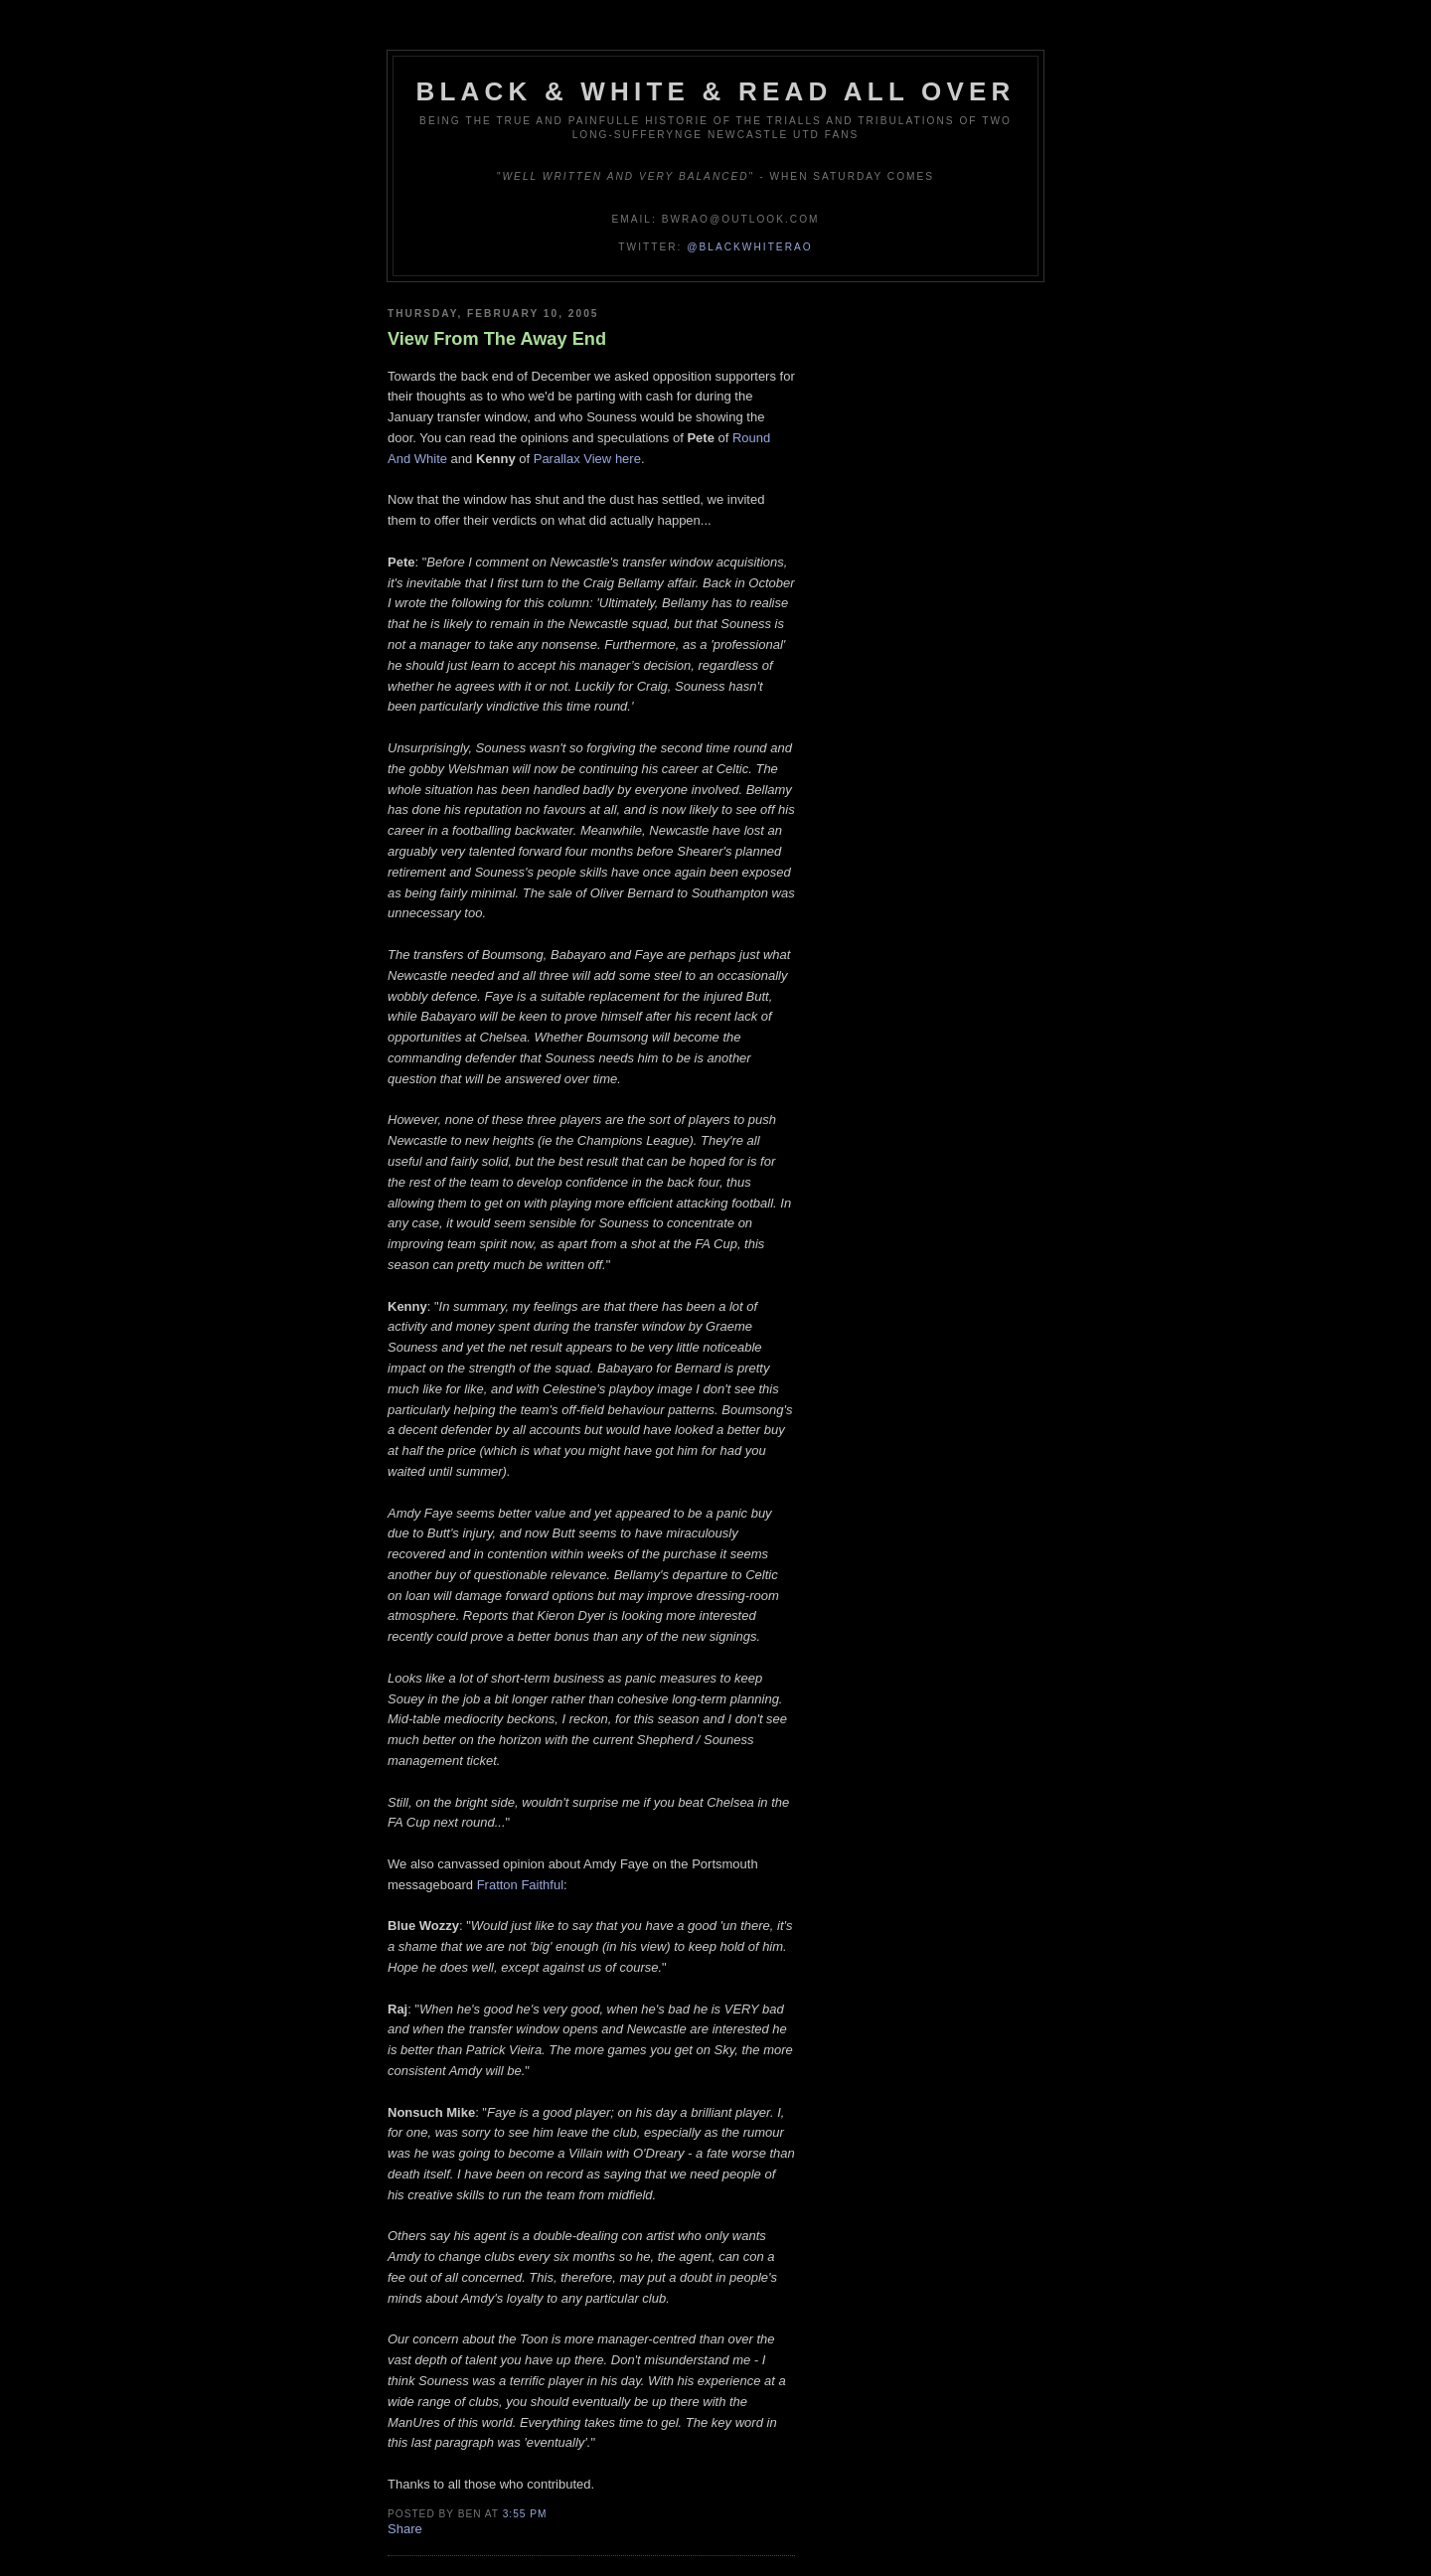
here (628, 458)
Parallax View (573, 458)
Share (405, 2528)
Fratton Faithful (520, 1884)
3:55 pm (525, 2513)
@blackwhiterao (749, 247)
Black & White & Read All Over (716, 91)
